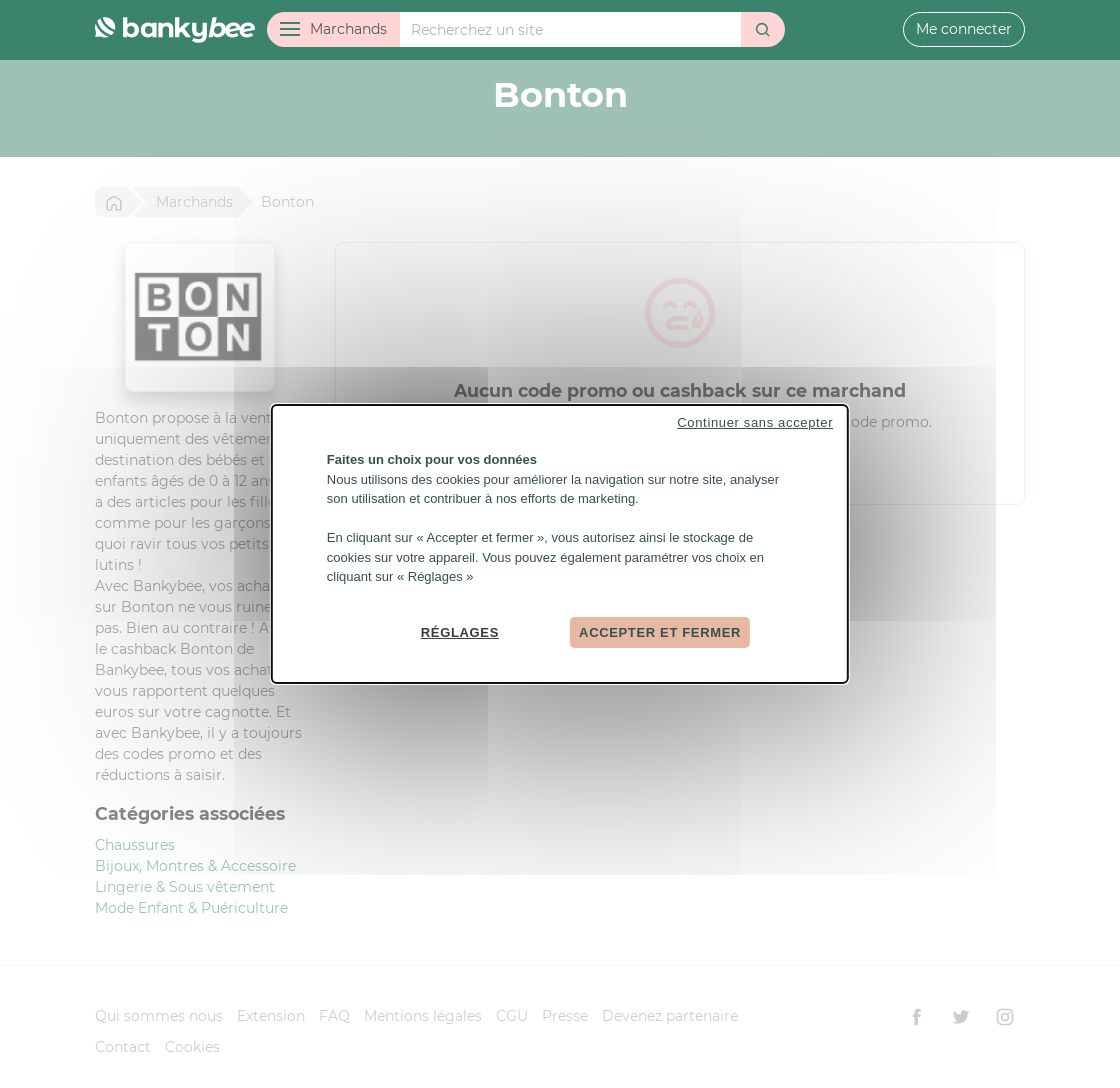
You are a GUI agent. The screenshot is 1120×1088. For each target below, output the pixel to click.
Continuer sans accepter (755, 422)
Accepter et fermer (660, 631)
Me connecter (964, 29)
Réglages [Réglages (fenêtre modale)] (460, 631)
